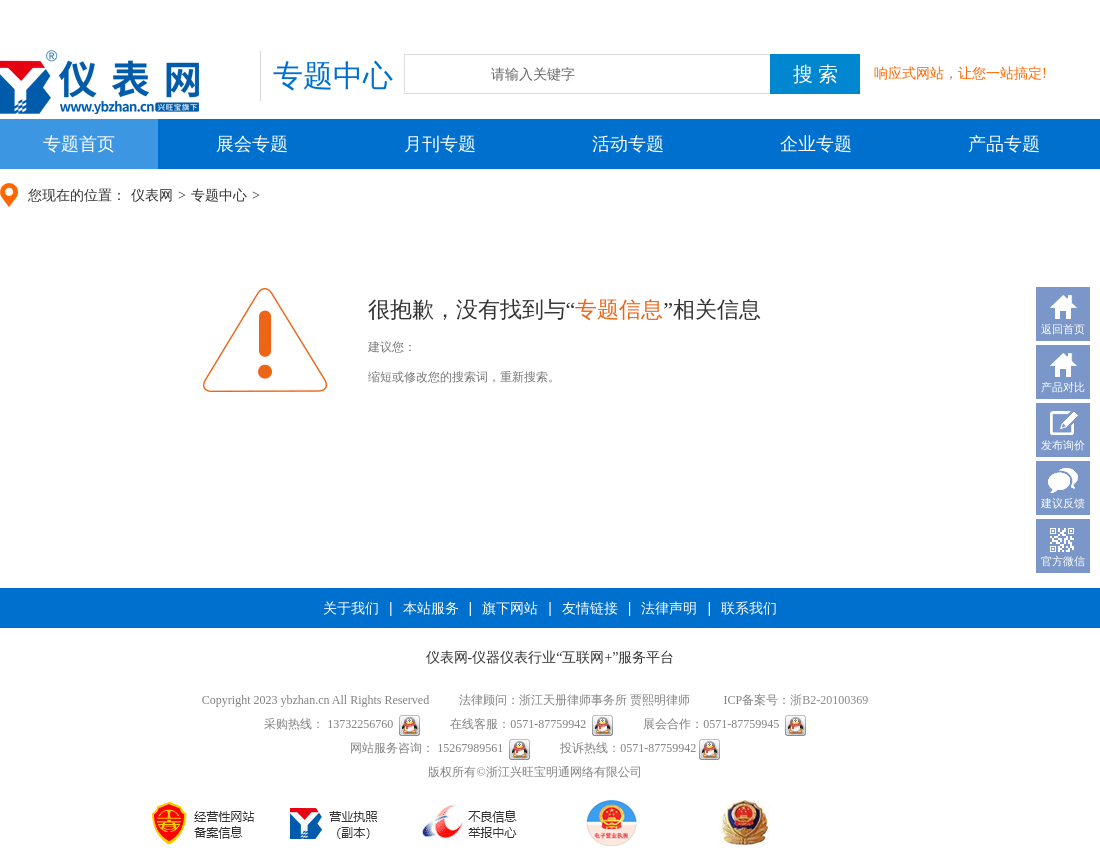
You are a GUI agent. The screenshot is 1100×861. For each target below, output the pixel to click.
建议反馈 (1063, 503)
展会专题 (252, 144)
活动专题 (628, 144)
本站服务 (431, 608)
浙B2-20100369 (829, 700)
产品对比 (1063, 387)
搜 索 (815, 74)
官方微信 (1063, 561)
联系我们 (749, 608)
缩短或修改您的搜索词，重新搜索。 (464, 377)
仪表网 (152, 195)
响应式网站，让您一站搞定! (960, 73)
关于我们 (351, 608)
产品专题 (1004, 144)
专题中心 (219, 195)
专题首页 (79, 144)
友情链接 (590, 608)
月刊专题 (440, 144)
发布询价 (1063, 445)
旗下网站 (510, 608)
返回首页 (1063, 329)
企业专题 (816, 144)
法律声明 (669, 608)
